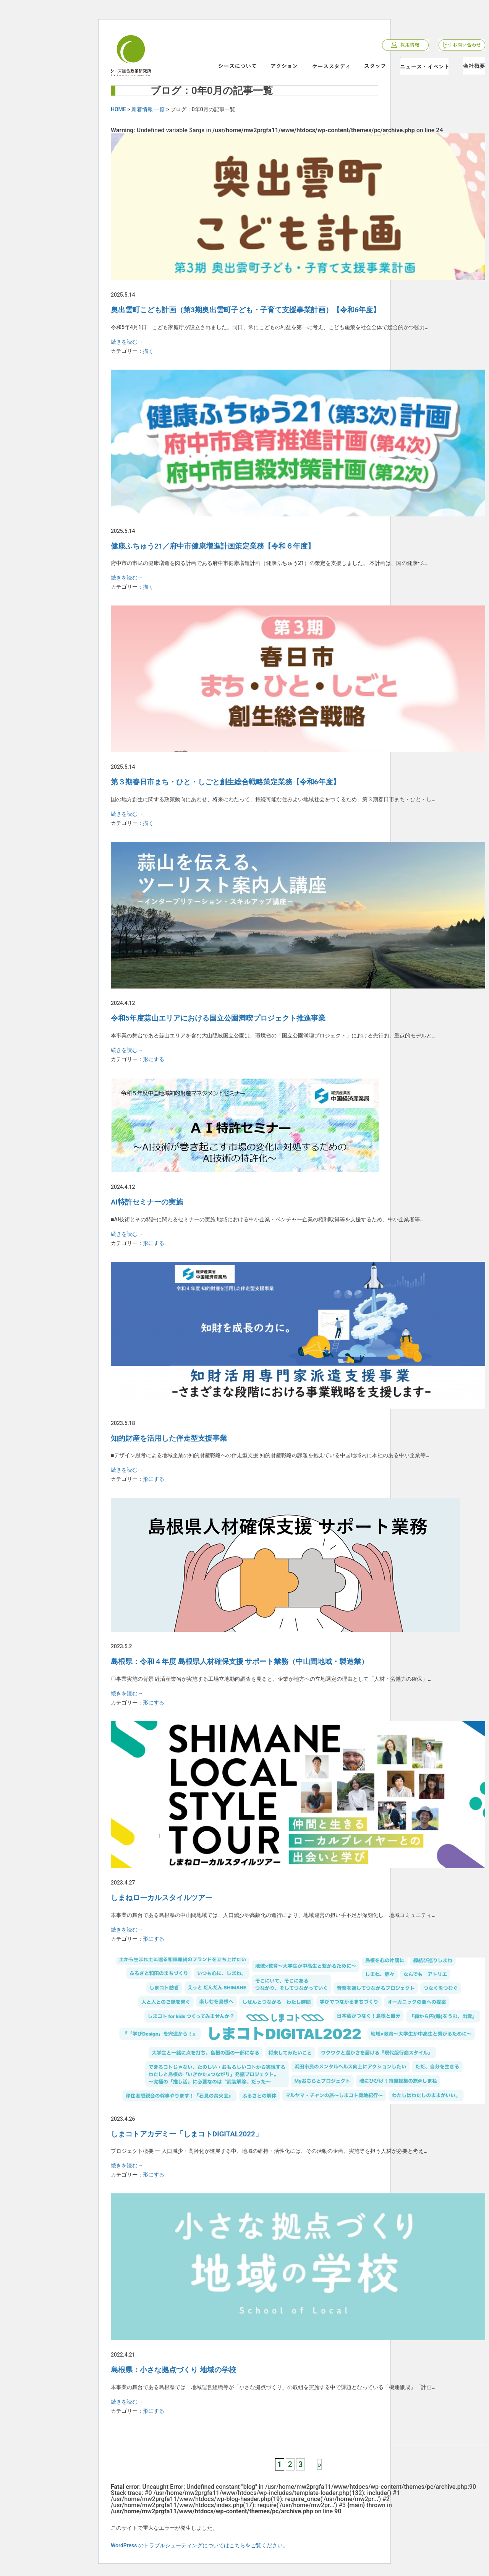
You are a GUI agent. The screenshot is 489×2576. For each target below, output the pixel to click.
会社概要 (474, 66)
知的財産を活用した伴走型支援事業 (169, 1438)
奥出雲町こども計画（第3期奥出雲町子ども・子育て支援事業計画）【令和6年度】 (245, 310)
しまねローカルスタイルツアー (161, 1898)
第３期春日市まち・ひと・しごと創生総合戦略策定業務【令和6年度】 (225, 782)
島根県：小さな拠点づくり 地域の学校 (173, 2370)
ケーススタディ (331, 66)
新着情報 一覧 (148, 109)
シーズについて (237, 66)
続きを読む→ (127, 342)
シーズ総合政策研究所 (131, 64)
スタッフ (375, 66)
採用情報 (405, 45)
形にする (153, 1059)
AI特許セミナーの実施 (147, 1202)
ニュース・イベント (424, 66)
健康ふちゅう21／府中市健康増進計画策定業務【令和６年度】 (213, 546)
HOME (118, 109)
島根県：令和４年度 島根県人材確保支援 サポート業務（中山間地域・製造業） (239, 1661)
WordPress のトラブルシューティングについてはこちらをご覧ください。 (199, 2545)
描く (148, 351)
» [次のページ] (319, 2464)
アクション (284, 66)
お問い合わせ (462, 45)
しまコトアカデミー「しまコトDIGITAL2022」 (186, 2134)
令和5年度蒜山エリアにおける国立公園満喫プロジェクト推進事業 (218, 1018)
